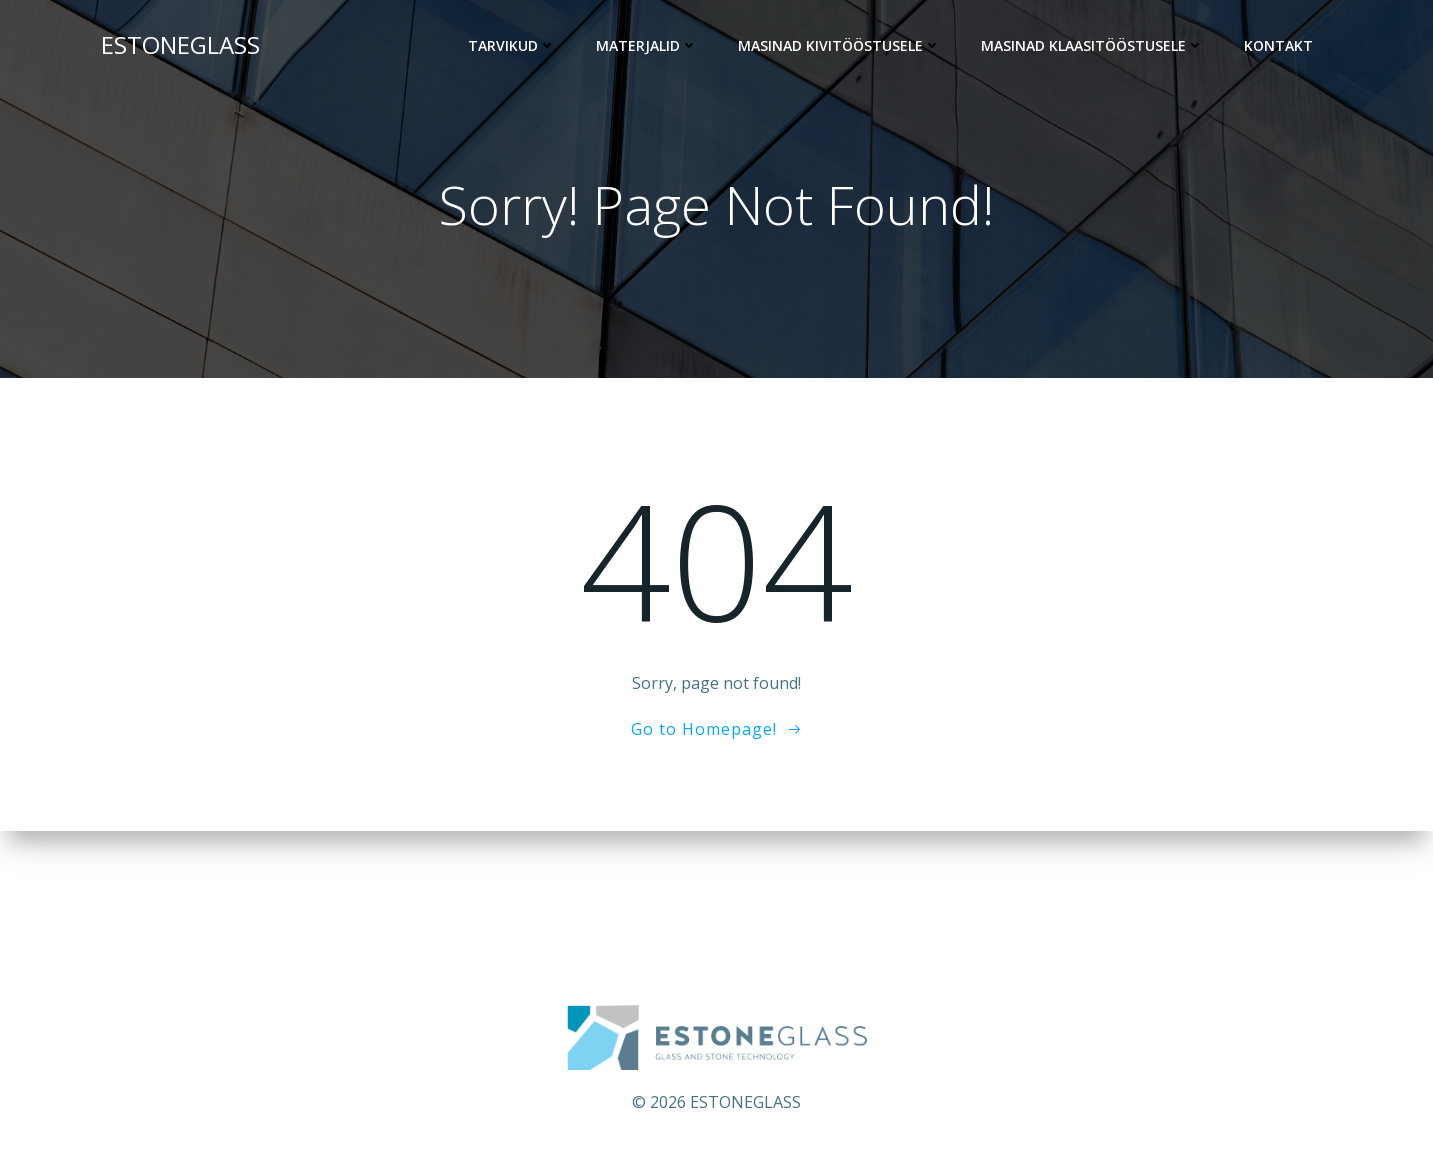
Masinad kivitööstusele (839, 45)
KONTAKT (1278, 45)
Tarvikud (512, 45)
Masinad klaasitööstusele (1092, 45)
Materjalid (647, 45)
